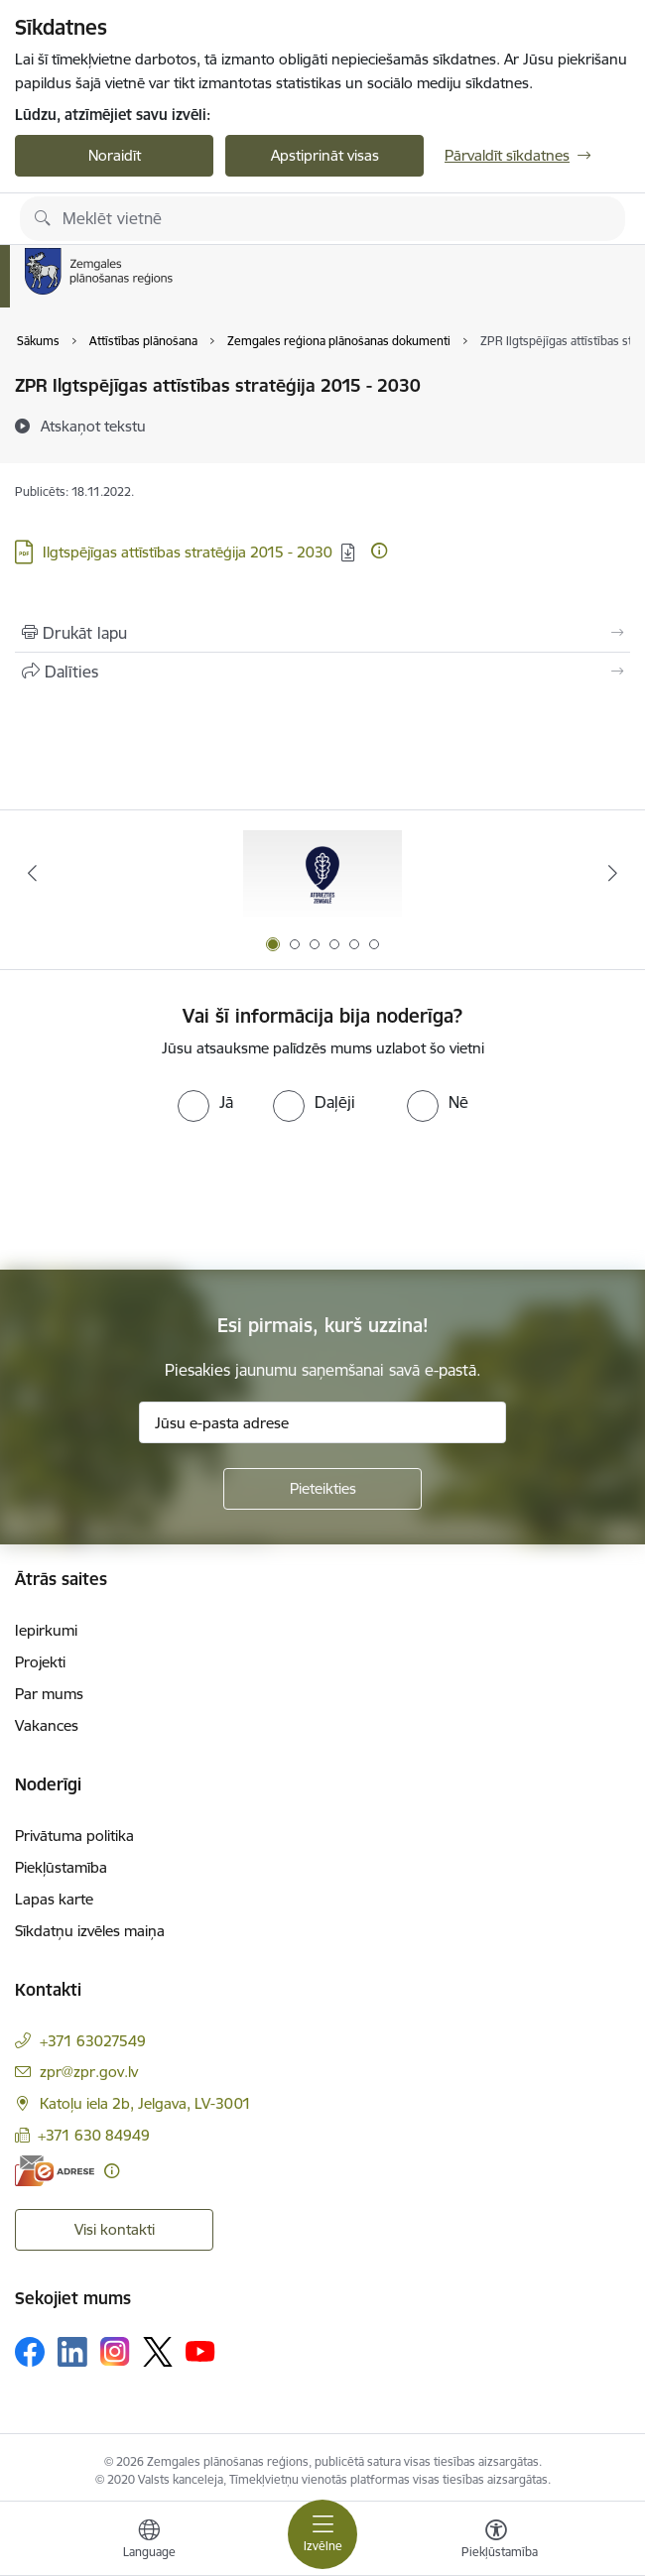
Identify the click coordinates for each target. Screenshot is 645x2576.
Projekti (40, 1662)
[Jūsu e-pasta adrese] (322, 1422)
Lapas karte (54, 1899)
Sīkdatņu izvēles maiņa (90, 1930)
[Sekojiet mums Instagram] (115, 2351)
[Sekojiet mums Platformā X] (158, 2352)
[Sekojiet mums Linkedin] (72, 2352)
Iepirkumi (46, 1630)
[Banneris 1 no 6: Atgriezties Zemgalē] (322, 873)
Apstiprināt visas (325, 155)
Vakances (46, 1725)
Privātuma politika (74, 1835)
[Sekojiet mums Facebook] (30, 2352)
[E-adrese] (54, 2170)
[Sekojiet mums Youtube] (200, 2351)
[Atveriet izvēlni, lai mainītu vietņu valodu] (149, 2541)
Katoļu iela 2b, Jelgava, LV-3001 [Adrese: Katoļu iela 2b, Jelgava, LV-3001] (145, 2103)
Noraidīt (114, 155)
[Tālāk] (612, 873)
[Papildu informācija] (379, 550)
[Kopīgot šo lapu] (322, 671)
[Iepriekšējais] (32, 873)
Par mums (49, 1693)
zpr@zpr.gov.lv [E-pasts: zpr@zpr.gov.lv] (89, 2071)
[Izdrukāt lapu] (322, 633)
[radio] (205, 1102)
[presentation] (166, 1196)
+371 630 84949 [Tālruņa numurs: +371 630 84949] (94, 2135)
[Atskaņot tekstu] (93, 425)
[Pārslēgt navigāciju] (322, 2534)
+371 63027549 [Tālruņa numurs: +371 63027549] (93, 2040)
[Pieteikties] (322, 1489)
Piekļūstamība (61, 1867)
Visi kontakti (114, 2229)
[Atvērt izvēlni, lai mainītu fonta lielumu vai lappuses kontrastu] (496, 2541)
